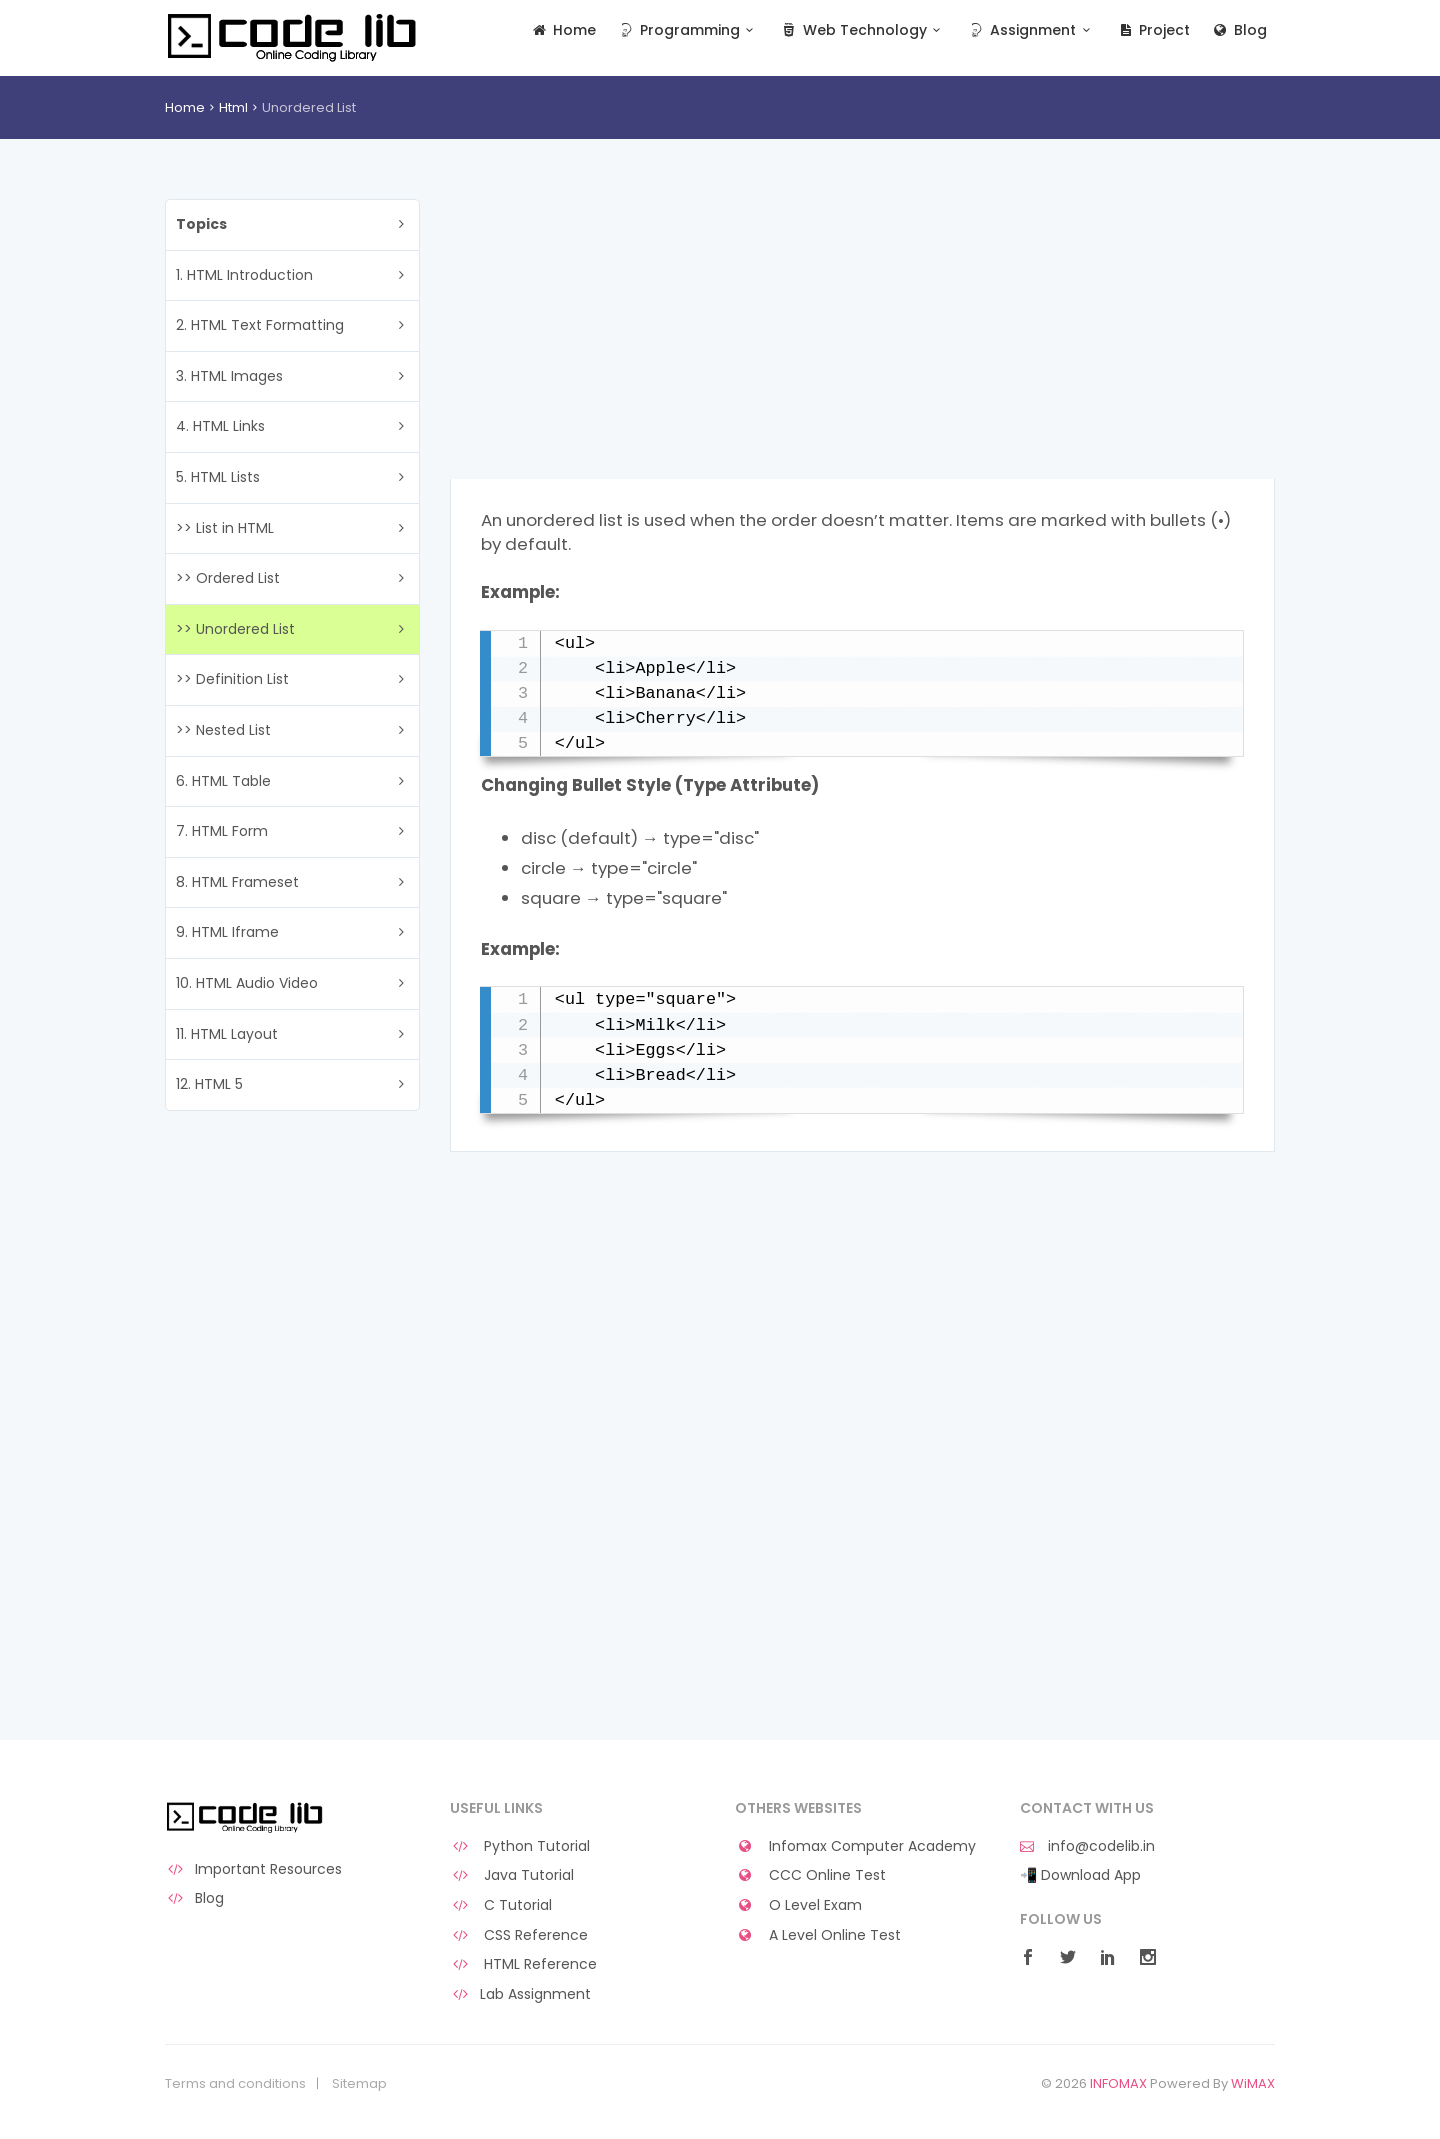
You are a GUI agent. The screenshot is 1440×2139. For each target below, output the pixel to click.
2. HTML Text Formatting (260, 325)
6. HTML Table (223, 781)
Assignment (1031, 30)
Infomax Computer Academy (855, 1846)
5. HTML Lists (218, 477)
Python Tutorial (520, 1846)
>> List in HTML (225, 528)
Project (1153, 30)
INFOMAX (1118, 2083)
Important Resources (253, 1869)
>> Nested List (223, 730)
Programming (687, 30)
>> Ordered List (228, 578)
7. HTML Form (222, 831)
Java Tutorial (512, 1875)
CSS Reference (519, 1935)
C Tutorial (501, 1905)
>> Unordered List (235, 629)
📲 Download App (1080, 1875)
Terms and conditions (235, 2084)
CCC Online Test (810, 1875)
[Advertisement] (862, 339)
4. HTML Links (220, 426)
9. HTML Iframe (227, 932)
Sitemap (359, 2084)
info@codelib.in (1087, 1846)
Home (563, 30)
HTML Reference (523, 1964)
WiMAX (1253, 2083)
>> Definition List (232, 679)
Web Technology (862, 30)
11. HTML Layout (227, 1034)
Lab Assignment (520, 1994)
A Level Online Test (818, 1935)
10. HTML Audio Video (247, 983)
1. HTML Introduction (244, 275)
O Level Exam (798, 1905)
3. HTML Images (229, 376)
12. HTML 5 (209, 1084)
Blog (1238, 30)
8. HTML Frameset (237, 882)
